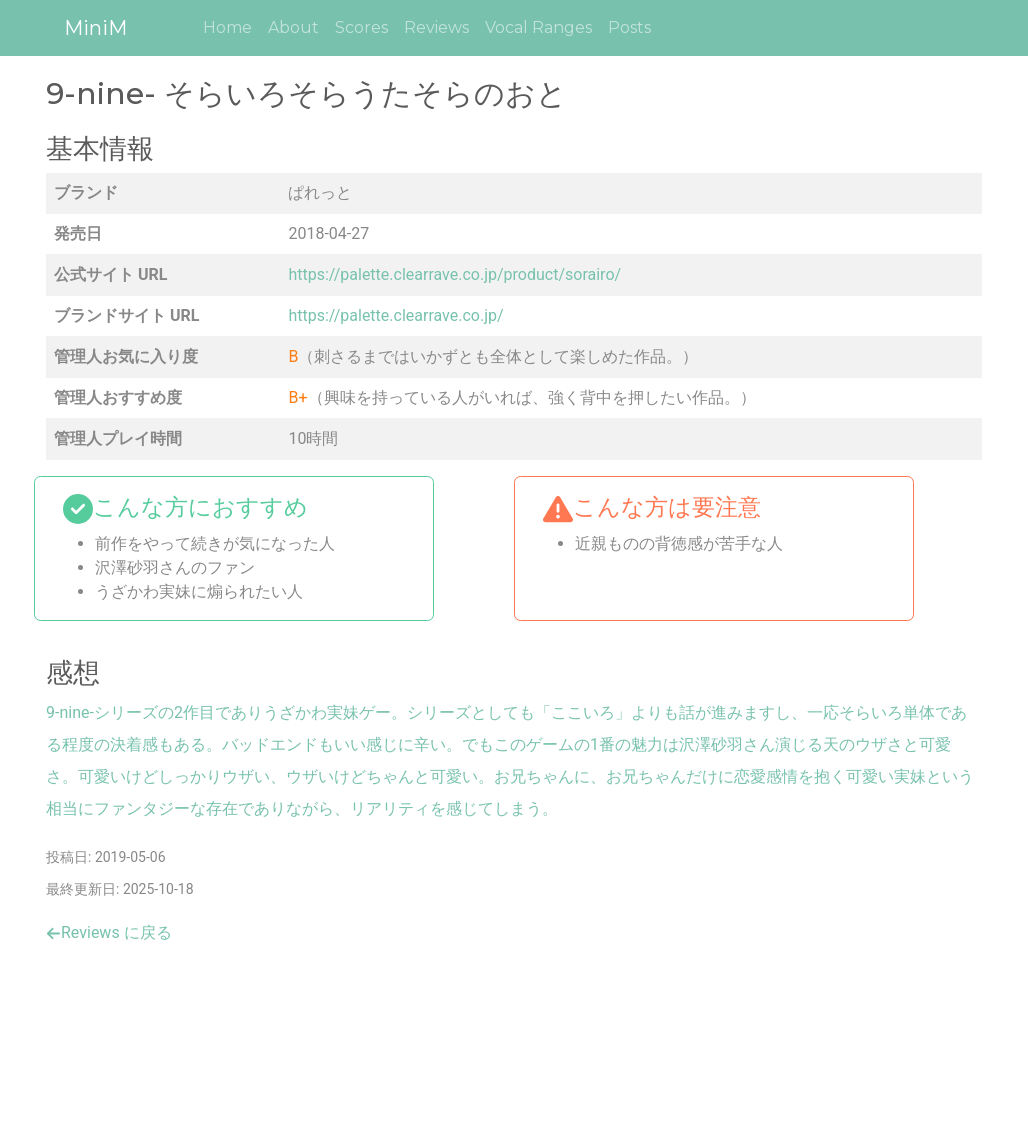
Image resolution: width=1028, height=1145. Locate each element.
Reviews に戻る (109, 932)
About (293, 27)
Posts (629, 27)
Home (227, 27)
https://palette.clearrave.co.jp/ (395, 315)
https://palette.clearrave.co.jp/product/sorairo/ (454, 274)
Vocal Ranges (538, 27)
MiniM (95, 28)
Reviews (436, 27)
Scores (361, 27)
